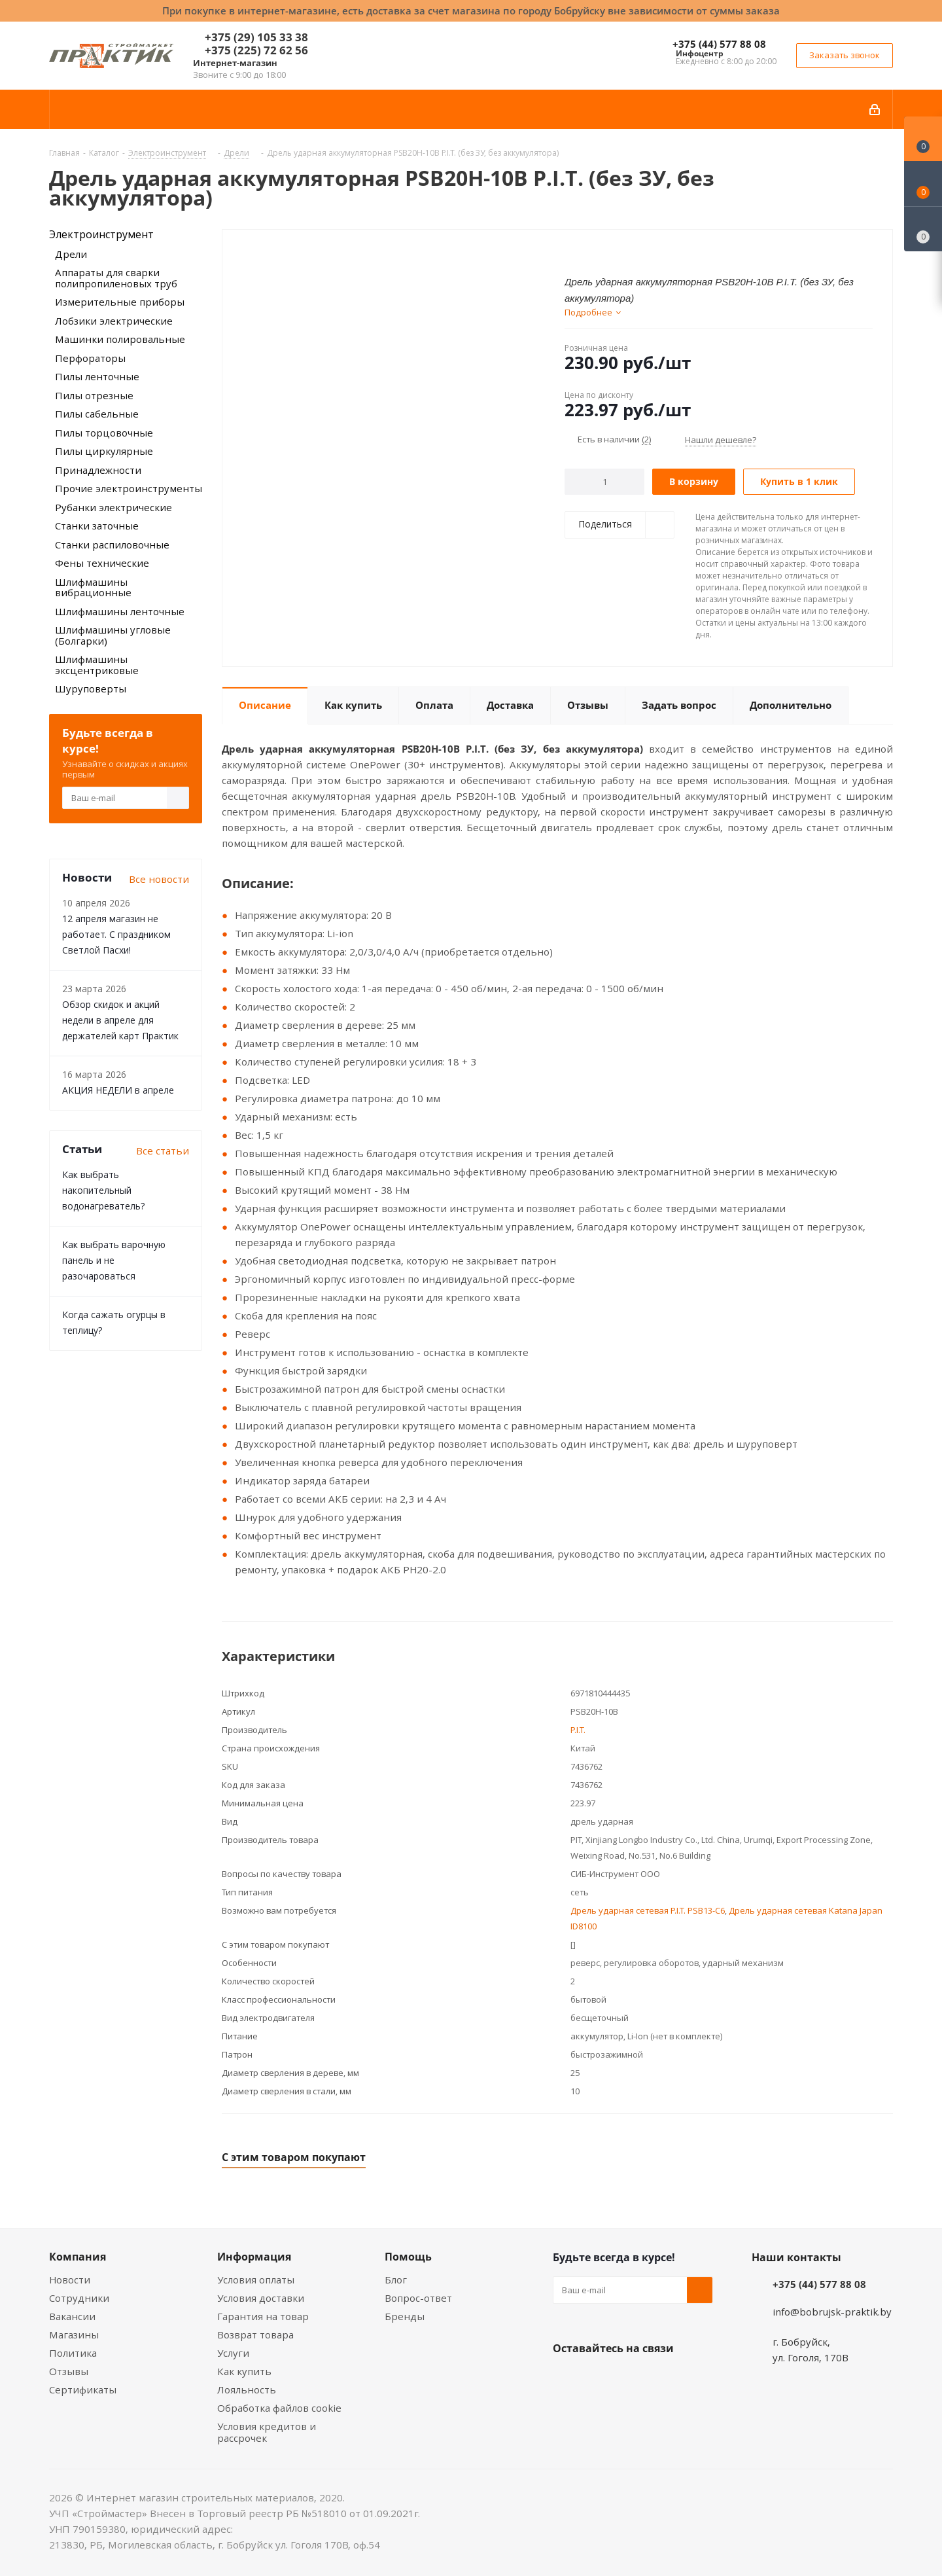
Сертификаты (82, 2389)
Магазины (74, 2334)
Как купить (244, 2371)
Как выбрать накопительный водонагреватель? (103, 1190)
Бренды (405, 2316)
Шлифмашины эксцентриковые (97, 665)
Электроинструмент (101, 234)
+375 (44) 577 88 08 (719, 44)
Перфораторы (90, 358)
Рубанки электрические (113, 507)
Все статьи (162, 1150)
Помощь (408, 2256)
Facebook (598, 2379)
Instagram (631, 2379)
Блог (396, 2279)
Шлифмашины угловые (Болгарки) (113, 635)
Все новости (159, 878)
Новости (69, 2279)
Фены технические (102, 562)
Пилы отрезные (94, 395)
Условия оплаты (255, 2279)
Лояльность (246, 2389)
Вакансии (72, 2316)
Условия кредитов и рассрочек (266, 2432)
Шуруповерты (90, 688)
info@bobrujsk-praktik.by (832, 2311)
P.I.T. (577, 1730)
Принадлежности (98, 469)
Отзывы (68, 2371)
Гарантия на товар (263, 2316)
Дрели (71, 253)
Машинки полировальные (120, 339)
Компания (77, 2256)
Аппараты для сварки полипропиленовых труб (116, 278)
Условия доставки (260, 2297)
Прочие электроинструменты (128, 488)
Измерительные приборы (119, 301)
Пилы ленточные (97, 376)
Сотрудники (79, 2297)
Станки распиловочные (112, 544)
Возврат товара (255, 2334)
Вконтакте (566, 2379)
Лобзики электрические (114, 320)
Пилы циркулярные (104, 450)
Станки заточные (97, 525)
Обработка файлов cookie (279, 2407)
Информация (254, 2256)
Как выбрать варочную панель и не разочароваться (114, 1260)
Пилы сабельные (97, 413)
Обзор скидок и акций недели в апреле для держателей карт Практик (120, 1020)
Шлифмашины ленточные (119, 611)
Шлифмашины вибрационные (93, 587)
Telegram (664, 2379)
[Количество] (605, 481)
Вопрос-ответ (418, 2297)
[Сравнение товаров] (923, 229)
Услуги (233, 2352)
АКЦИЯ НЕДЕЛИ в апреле (118, 1090)
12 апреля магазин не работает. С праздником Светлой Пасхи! (116, 934)
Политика (73, 2352)
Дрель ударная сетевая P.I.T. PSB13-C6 (647, 1910)
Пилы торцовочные (104, 432)
